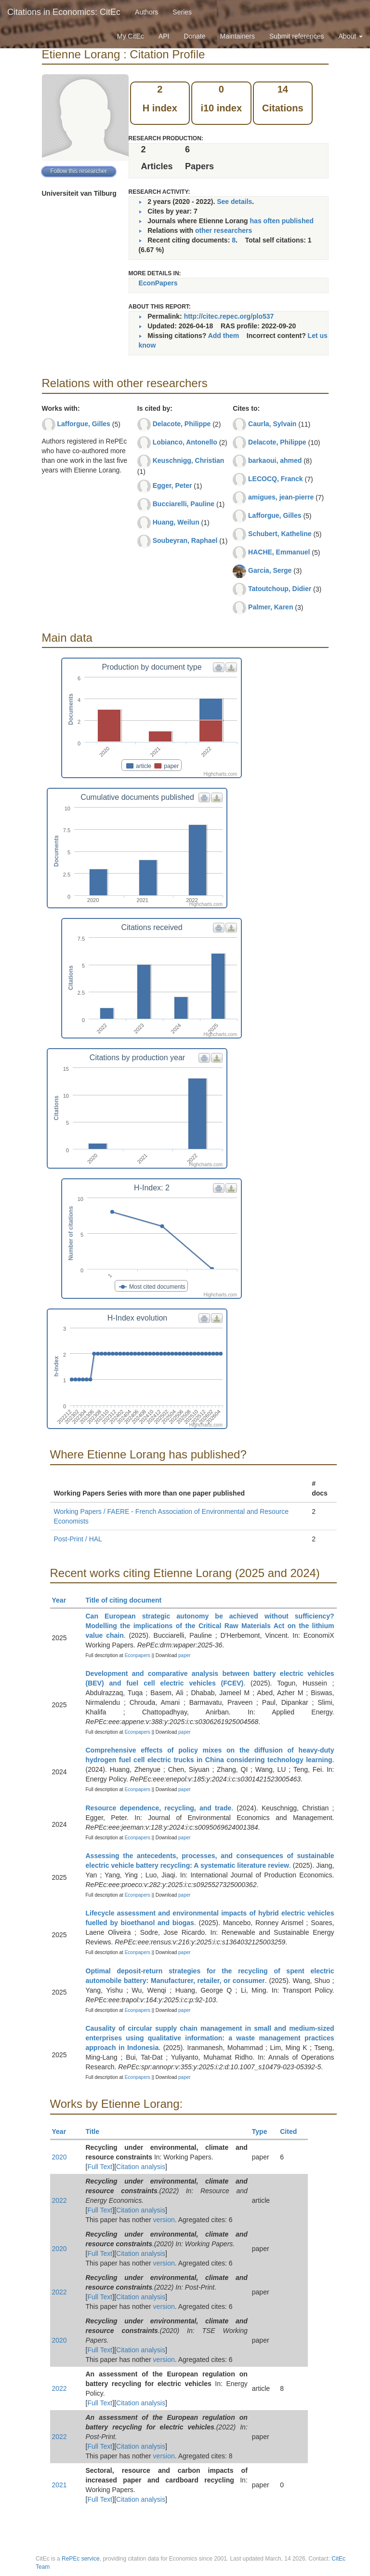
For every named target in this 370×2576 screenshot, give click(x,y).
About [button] (351, 36)
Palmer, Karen (270, 607)
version (164, 2220)
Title (97, 2131)
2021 (59, 2485)
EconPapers (158, 283)
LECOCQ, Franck (275, 479)
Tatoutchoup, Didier (279, 589)
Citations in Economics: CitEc (63, 12)
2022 (59, 2200)
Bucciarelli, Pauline (183, 504)
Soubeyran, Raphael (185, 540)
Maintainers (237, 36)
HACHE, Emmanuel (279, 552)
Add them (223, 335)
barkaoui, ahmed (275, 460)
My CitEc (130, 36)
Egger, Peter (172, 485)
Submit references (296, 36)
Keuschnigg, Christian (189, 460)
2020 (59, 2157)
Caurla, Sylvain (272, 424)
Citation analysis (140, 2167)
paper (184, 1655)
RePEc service (81, 2558)
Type (264, 2131)
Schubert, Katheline (279, 534)
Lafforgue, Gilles (83, 424)
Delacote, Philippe (182, 424)
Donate (194, 36)
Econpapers (136, 1655)
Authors (146, 12)
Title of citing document (128, 1600)
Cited (292, 2131)
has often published (282, 221)
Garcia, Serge (269, 570)
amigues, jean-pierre (281, 497)
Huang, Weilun (176, 522)
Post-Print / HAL (78, 1539)
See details (234, 201)
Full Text (99, 2167)
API (164, 36)
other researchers (223, 230)
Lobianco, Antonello (185, 442)
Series (182, 12)
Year (63, 1600)
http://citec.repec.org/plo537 (229, 316)
